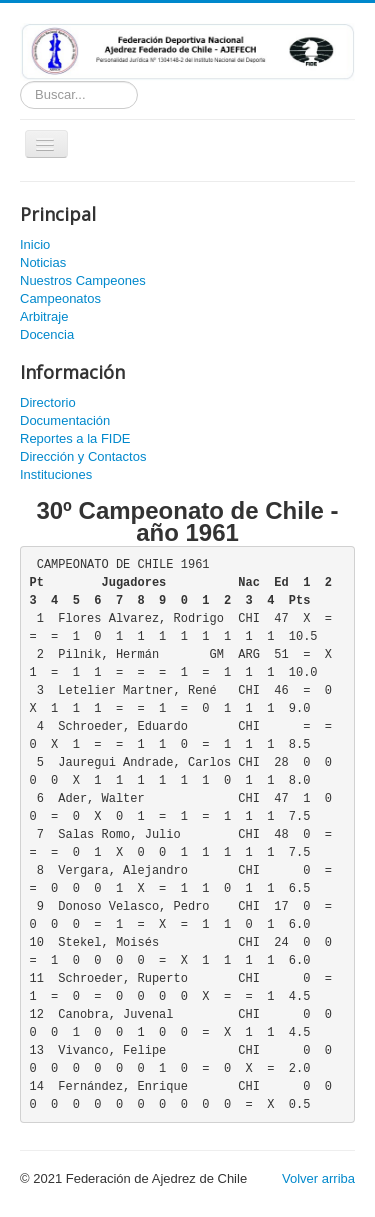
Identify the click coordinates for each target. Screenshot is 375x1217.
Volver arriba (318, 1178)
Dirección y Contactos (83, 456)
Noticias (43, 262)
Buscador (20, 81)
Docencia (47, 334)
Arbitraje (44, 316)
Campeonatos (60, 298)
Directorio (48, 402)
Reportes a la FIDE (75, 438)
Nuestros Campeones (83, 280)
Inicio (35, 244)
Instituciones (56, 474)
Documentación (65, 420)
